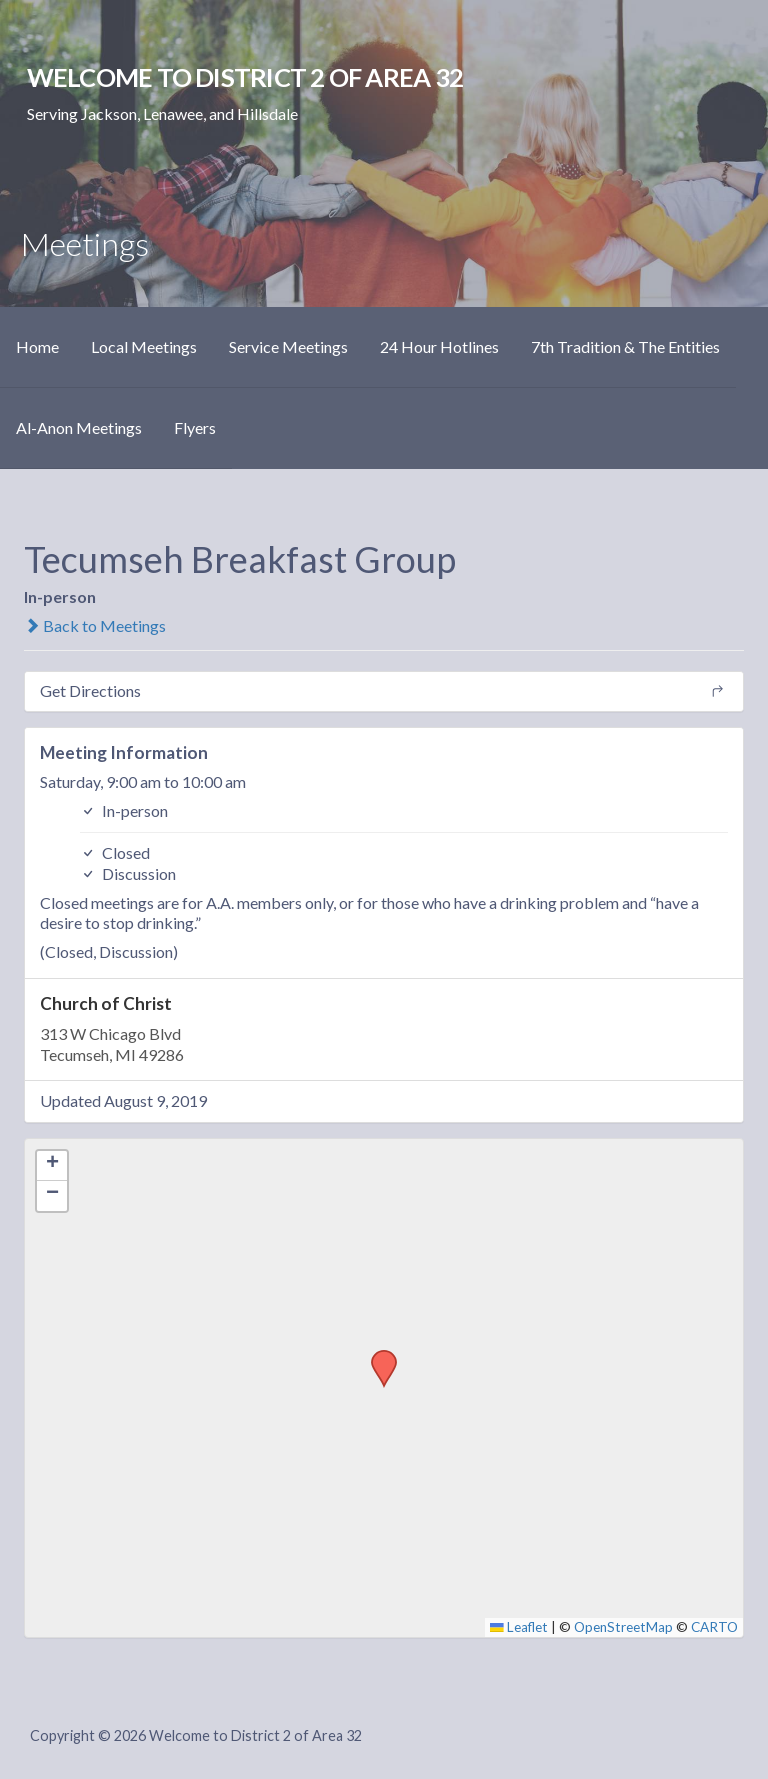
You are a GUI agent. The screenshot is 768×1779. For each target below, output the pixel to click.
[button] (377, 1356)
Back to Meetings (95, 625)
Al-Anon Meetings (79, 427)
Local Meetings (144, 346)
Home (37, 346)
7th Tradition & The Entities (625, 346)
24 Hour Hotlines (439, 346)
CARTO (714, 1627)
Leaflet (519, 1627)
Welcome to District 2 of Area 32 (245, 77)
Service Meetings (288, 346)
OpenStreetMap (623, 1627)
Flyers (195, 427)
